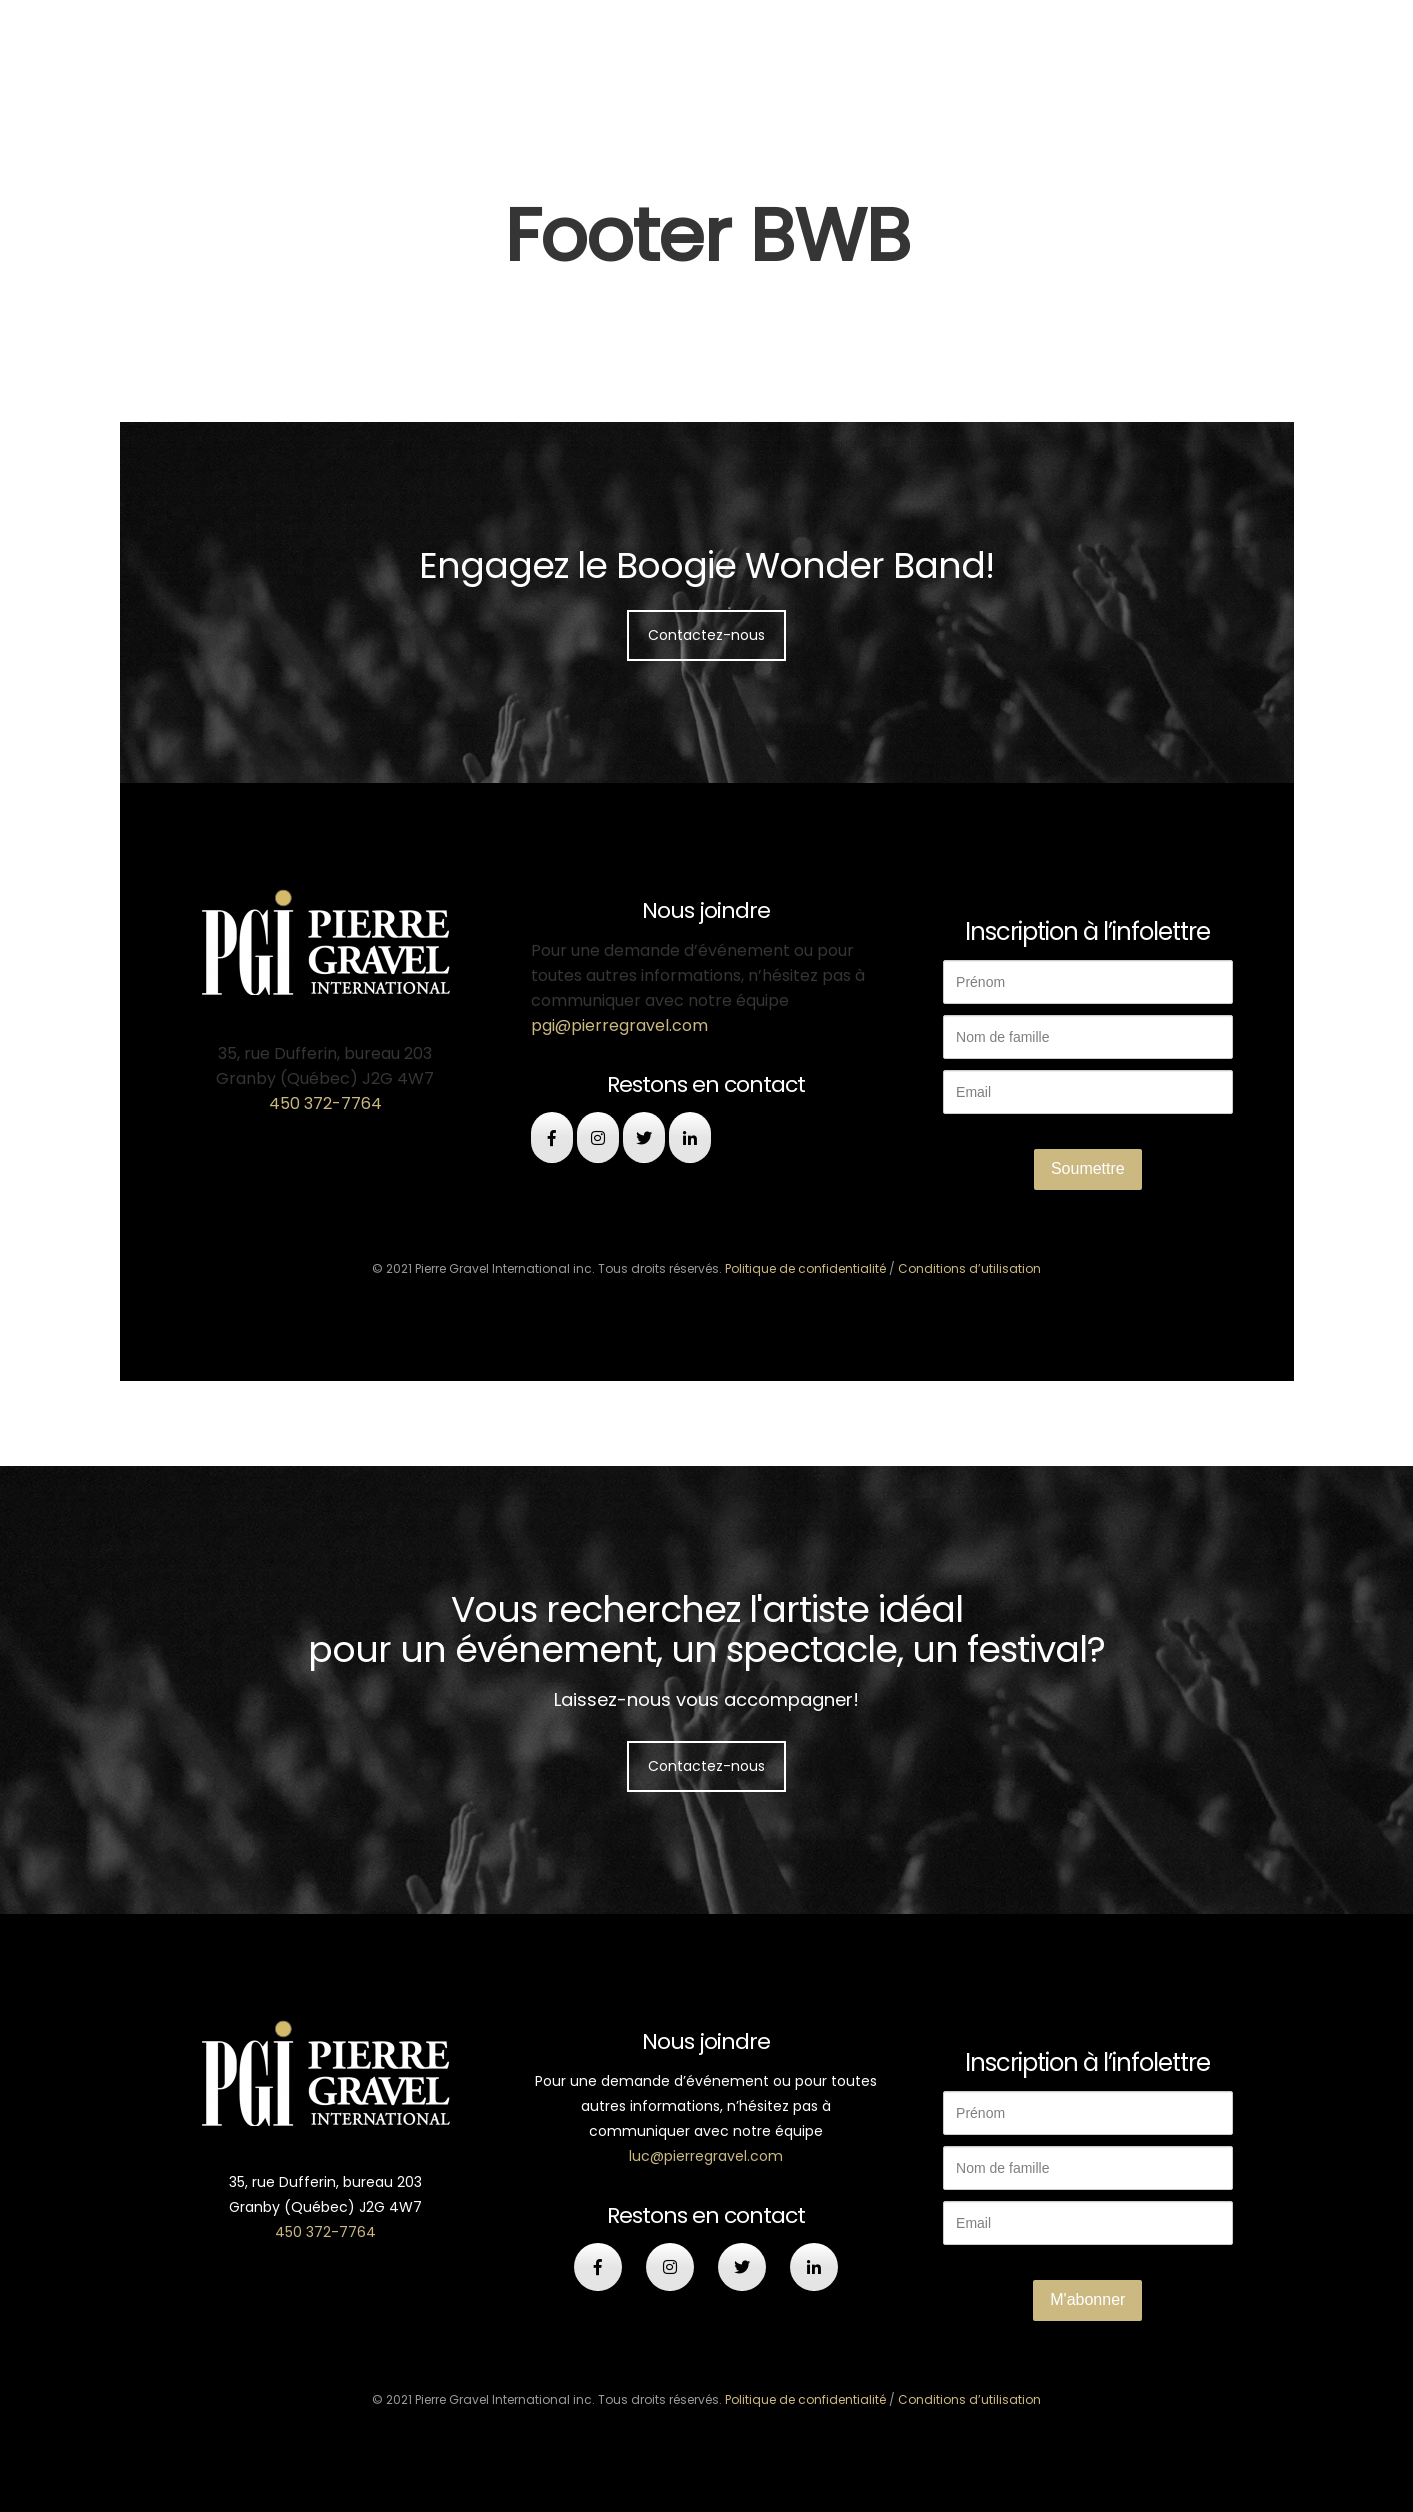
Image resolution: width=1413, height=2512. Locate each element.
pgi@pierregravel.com (619, 1025)
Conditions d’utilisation (969, 1268)
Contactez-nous (706, 635)
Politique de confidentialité (805, 1268)
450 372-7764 (325, 1103)
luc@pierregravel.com (706, 2156)
